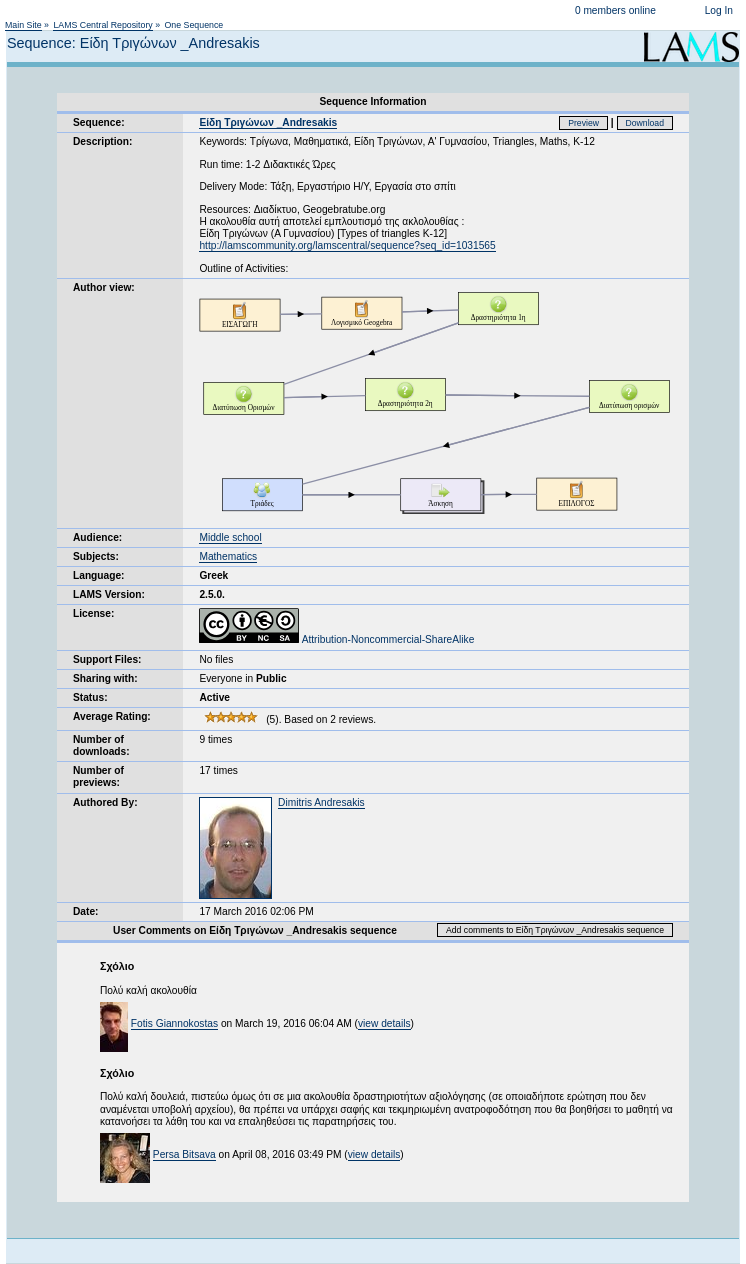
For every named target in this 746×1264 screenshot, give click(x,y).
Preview (583, 123)
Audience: (97, 537)
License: (93, 613)
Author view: (104, 287)
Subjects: (96, 556)
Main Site (23, 25)
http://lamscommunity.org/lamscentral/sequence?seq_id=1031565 (347, 245)
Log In (719, 10)
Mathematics (228, 556)
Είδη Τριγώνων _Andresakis (268, 122)
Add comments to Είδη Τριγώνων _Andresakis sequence (555, 930)
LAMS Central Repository (102, 25)
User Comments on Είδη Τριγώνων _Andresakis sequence (255, 930)
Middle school (230, 537)
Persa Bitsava (184, 1154)
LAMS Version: (109, 594)
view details (384, 1023)
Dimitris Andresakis (321, 802)
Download (645, 123)
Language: (99, 575)
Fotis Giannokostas (174, 1023)
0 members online (615, 10)
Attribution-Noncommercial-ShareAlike (336, 639)
